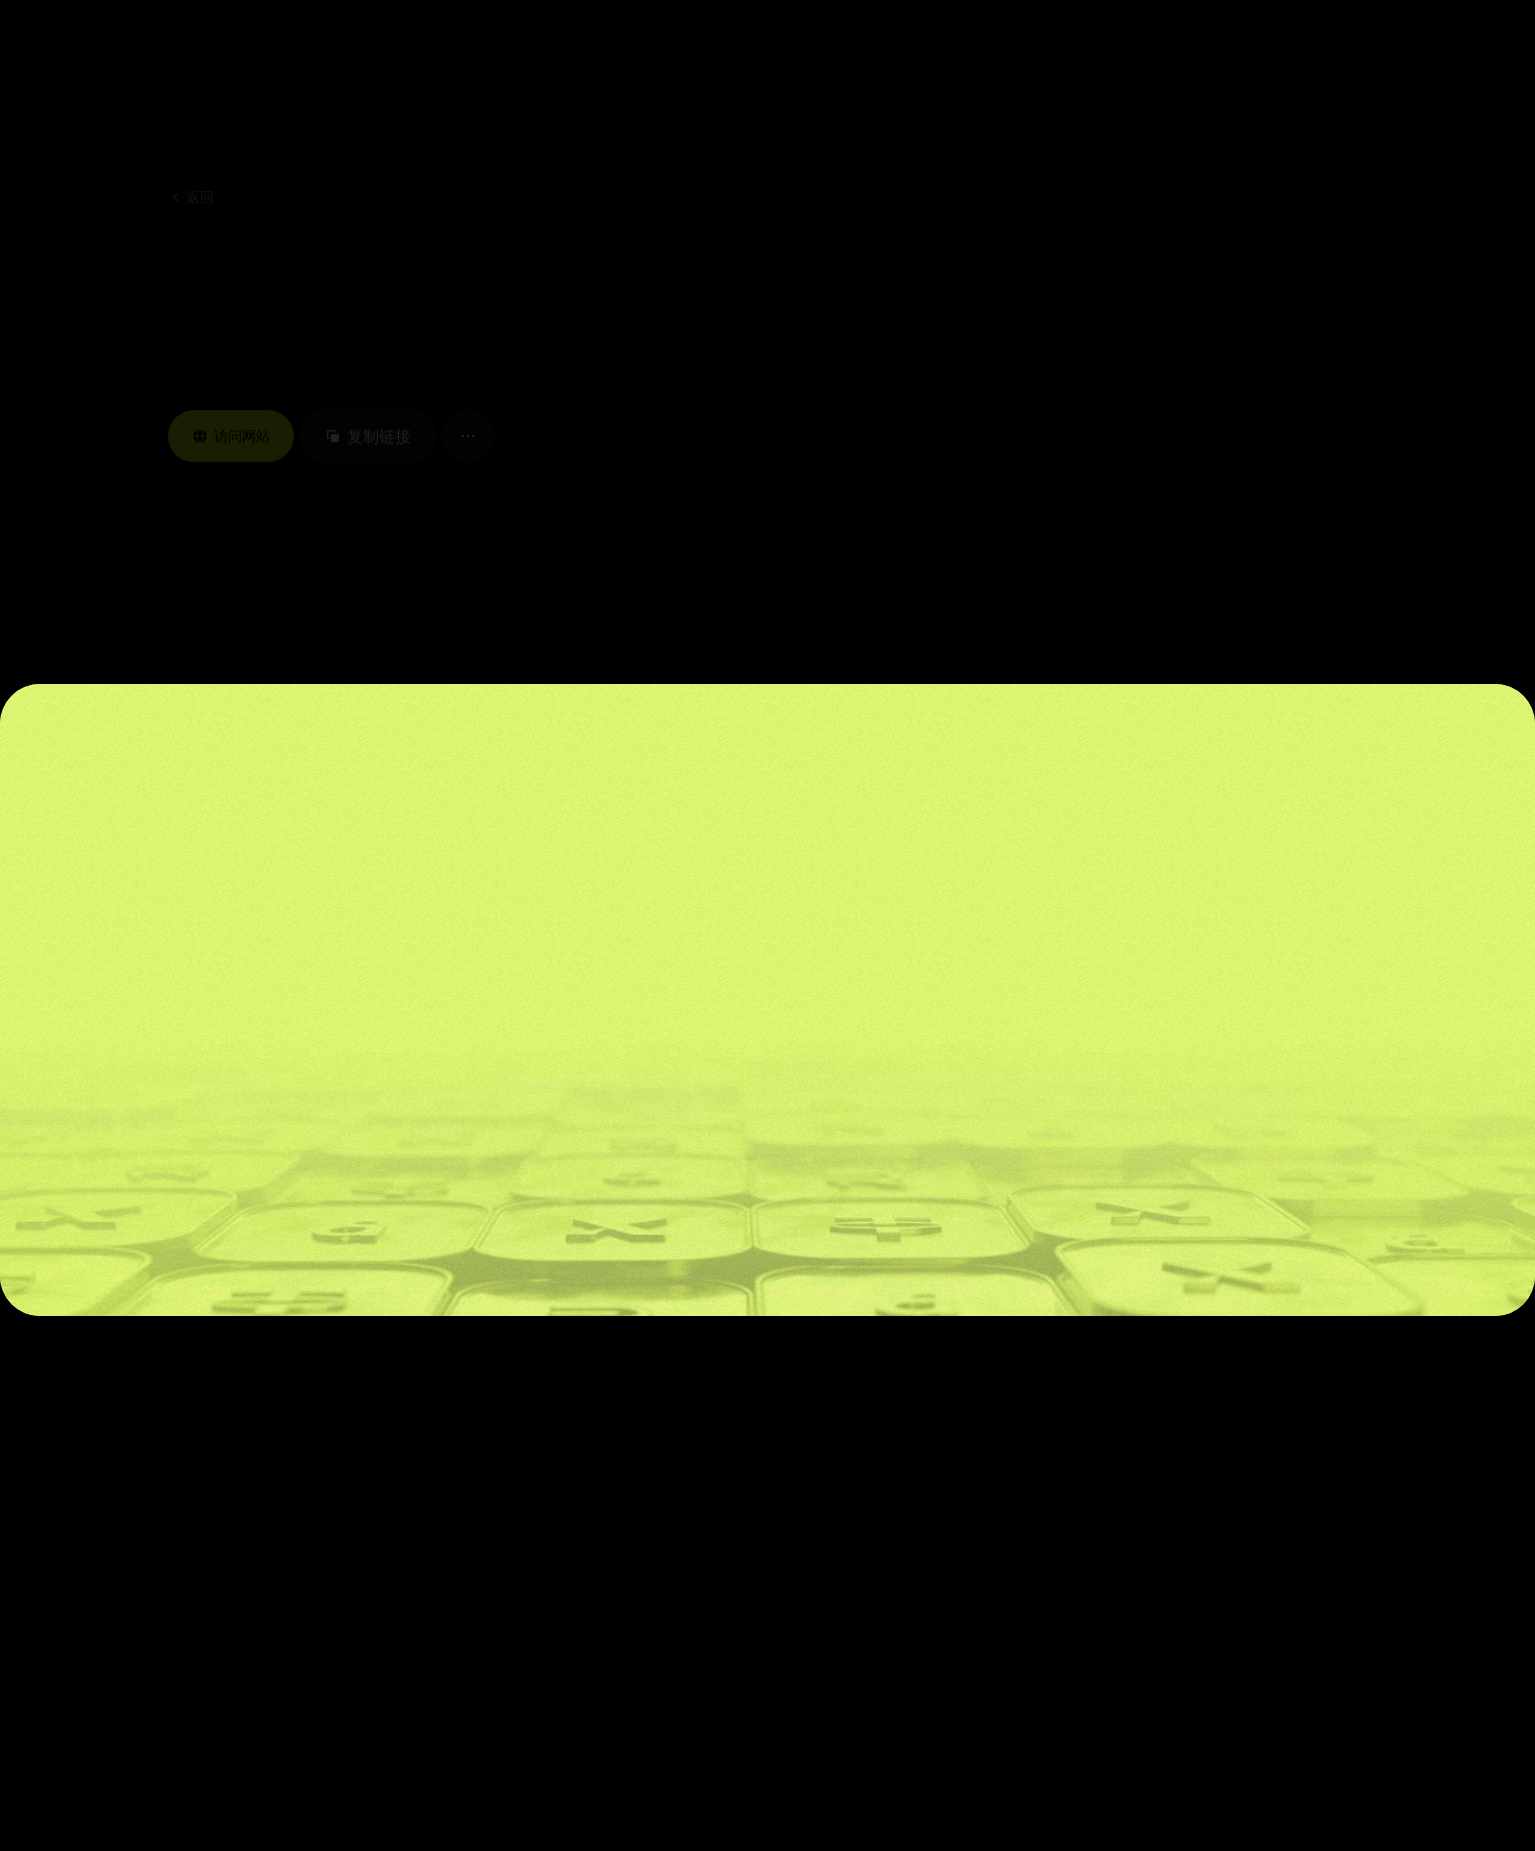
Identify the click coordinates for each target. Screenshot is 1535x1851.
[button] (323, 50)
